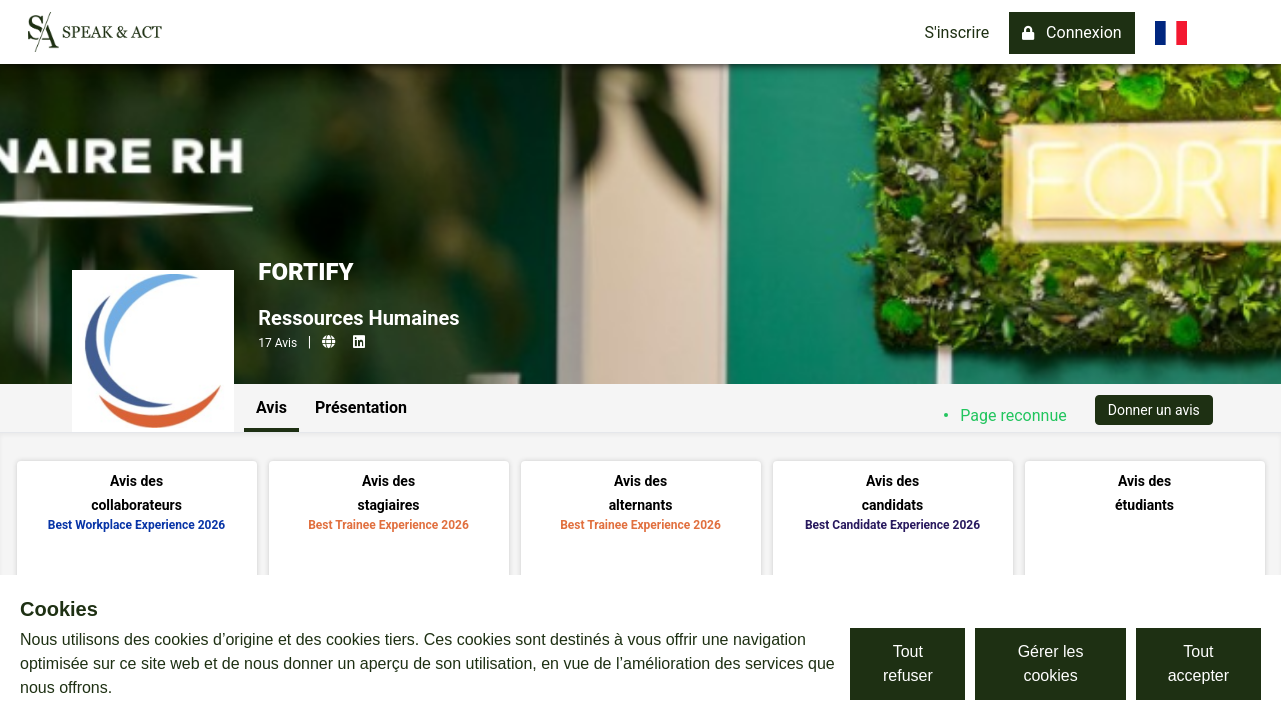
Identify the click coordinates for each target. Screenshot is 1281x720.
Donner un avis (1154, 410)
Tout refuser (908, 663)
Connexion (1071, 32)
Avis (271, 407)
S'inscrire (956, 32)
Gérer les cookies (1051, 663)
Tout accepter (1198, 663)
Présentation (361, 407)
